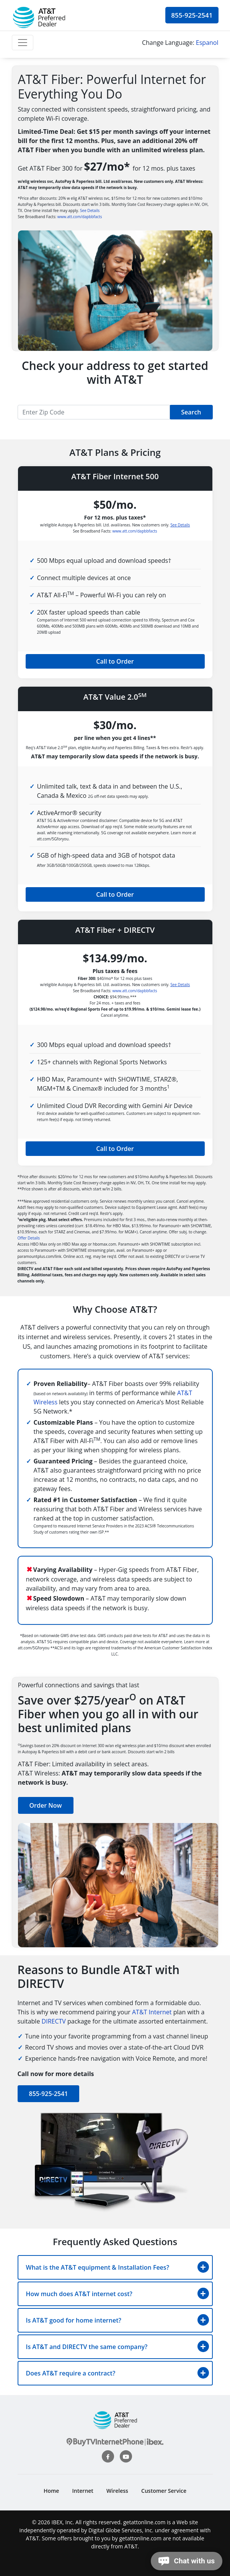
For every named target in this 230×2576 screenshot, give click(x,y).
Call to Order (115, 661)
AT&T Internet (152, 2012)
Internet (82, 2490)
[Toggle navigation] (22, 42)
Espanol (207, 42)
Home (51, 2490)
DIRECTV (54, 2021)
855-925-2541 (191, 15)
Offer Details (29, 1238)
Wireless (117, 2490)
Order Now (45, 1805)
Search (191, 412)
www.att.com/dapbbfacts (79, 216)
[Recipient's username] (94, 412)
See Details (90, 210)
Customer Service (163, 2490)
